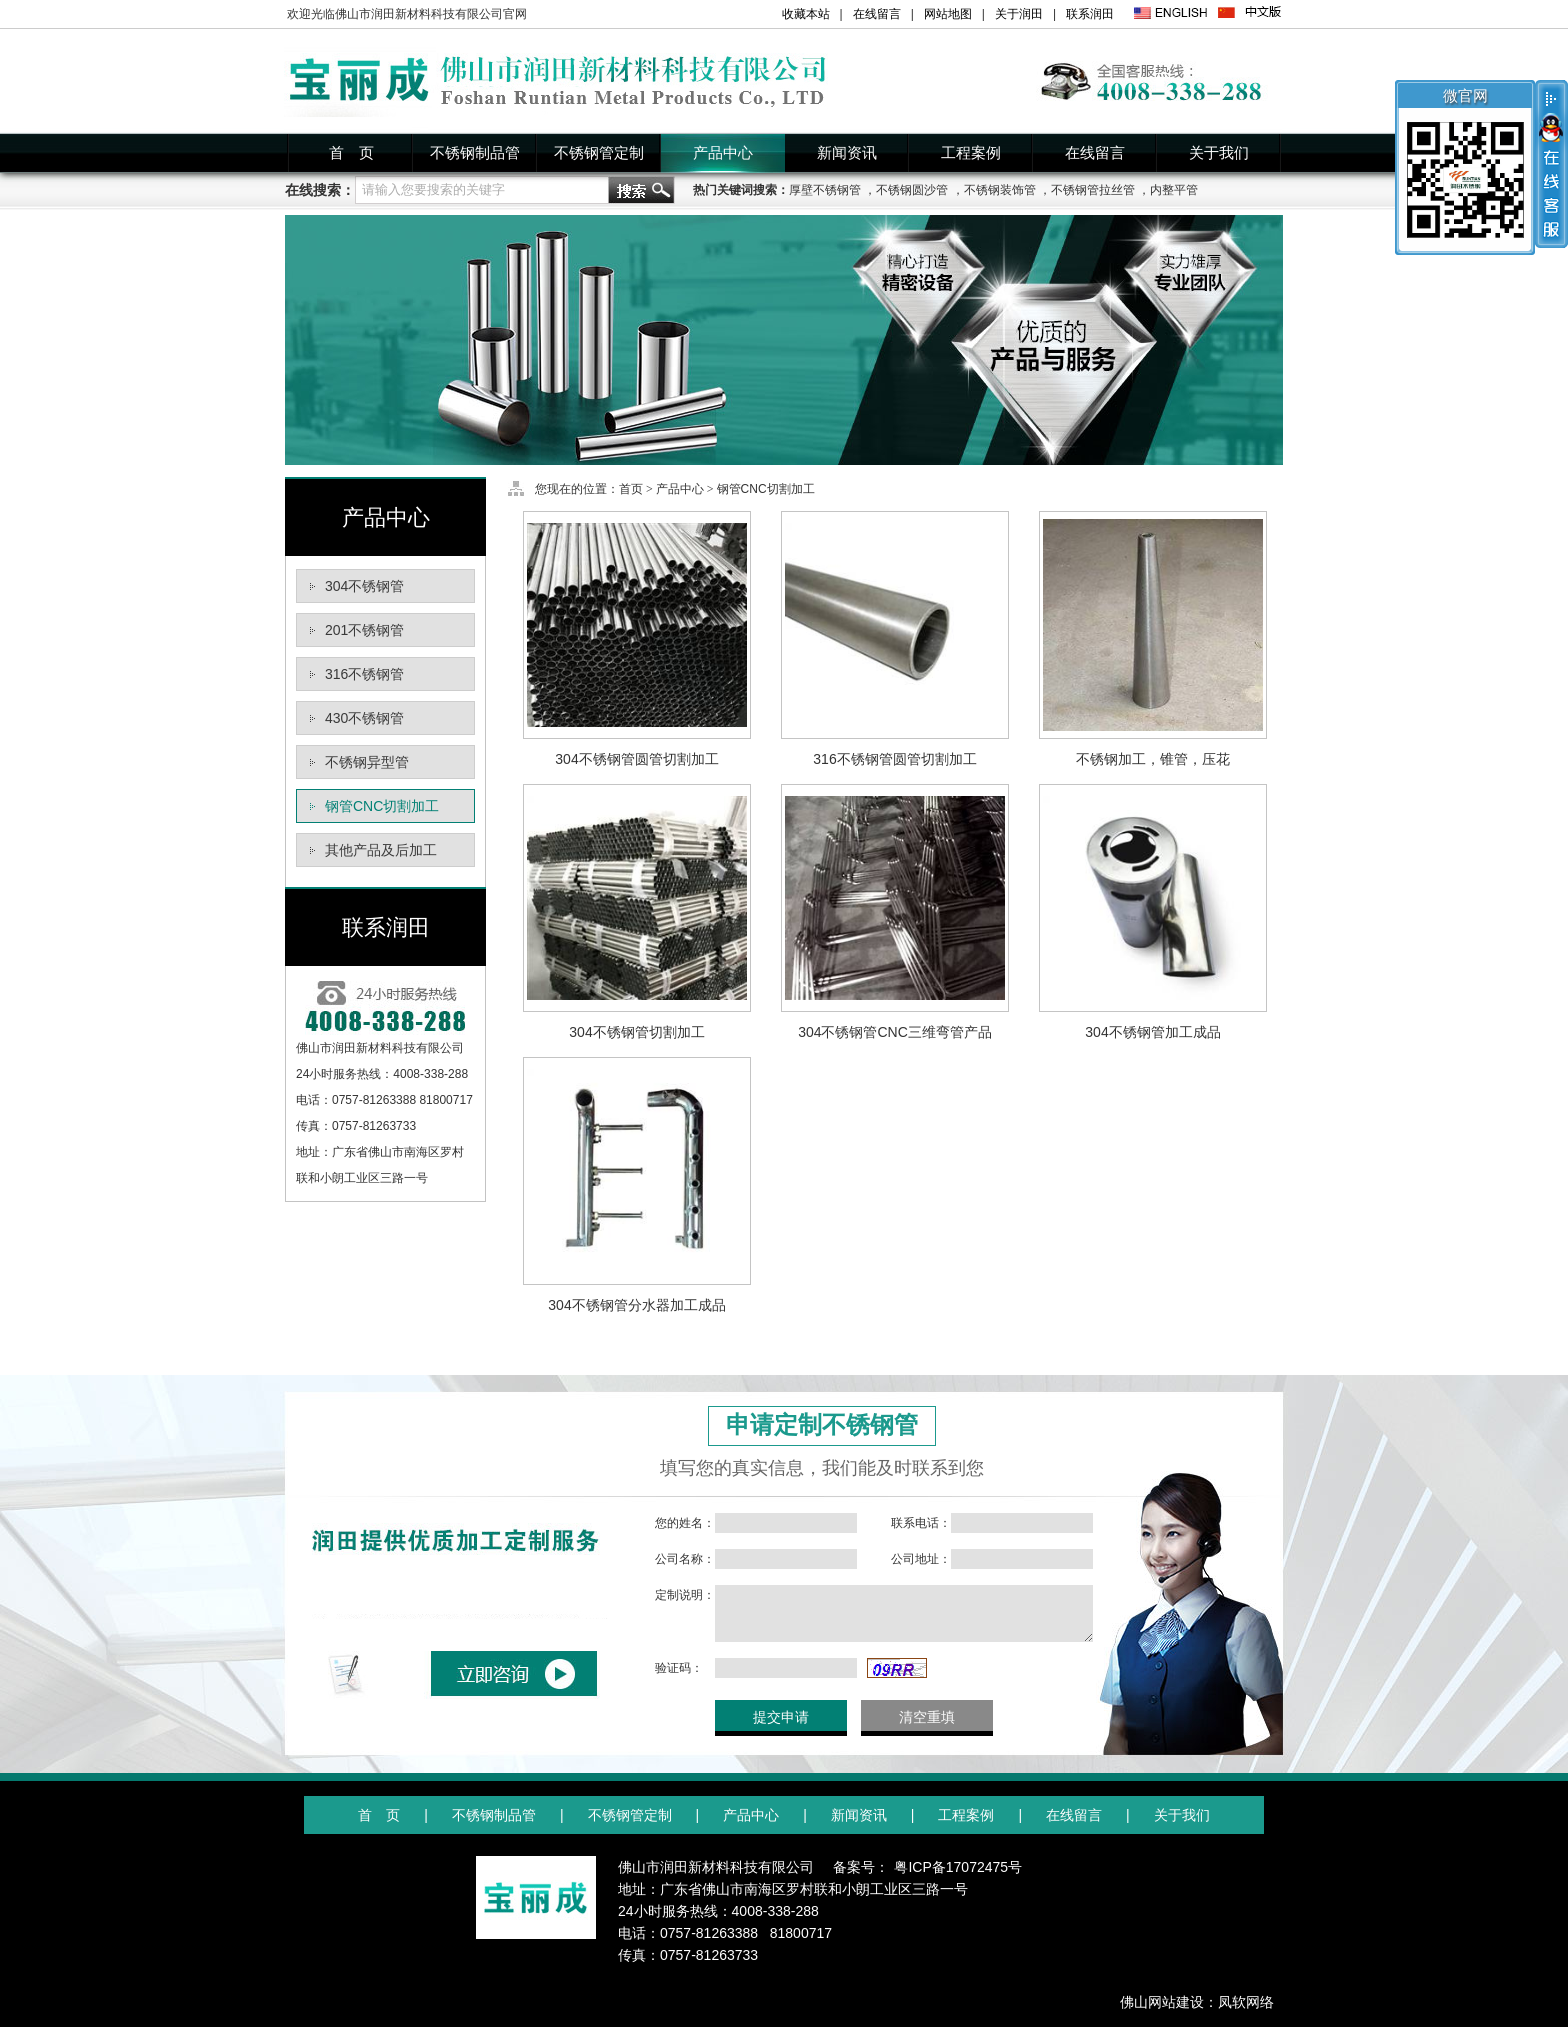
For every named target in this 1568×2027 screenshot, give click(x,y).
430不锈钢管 (364, 718)
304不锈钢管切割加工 (636, 1032)
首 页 (351, 153)
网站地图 (948, 14)
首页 (631, 489)
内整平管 (1174, 190)
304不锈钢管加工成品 (1152, 1032)
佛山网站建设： (1169, 2002)
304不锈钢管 (364, 586)
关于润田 (1019, 14)
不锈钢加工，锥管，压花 (1153, 759)
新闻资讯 (847, 153)
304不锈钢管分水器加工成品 (636, 1305)
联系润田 (1090, 14)
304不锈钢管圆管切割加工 (636, 759)
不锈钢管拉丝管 (1093, 190)
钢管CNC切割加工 (382, 806)
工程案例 (971, 153)
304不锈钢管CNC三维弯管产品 (895, 1032)
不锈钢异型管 (367, 762)
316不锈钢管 (364, 674)
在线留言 (877, 14)
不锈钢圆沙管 (912, 190)
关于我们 (1219, 153)
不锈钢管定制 (599, 153)
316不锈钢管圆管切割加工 (894, 759)
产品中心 (723, 153)
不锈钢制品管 (475, 153)
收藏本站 (806, 14)
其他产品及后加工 (381, 850)
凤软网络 (1246, 2002)
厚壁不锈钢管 (825, 190)
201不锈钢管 (364, 630)
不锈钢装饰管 (1000, 190)
